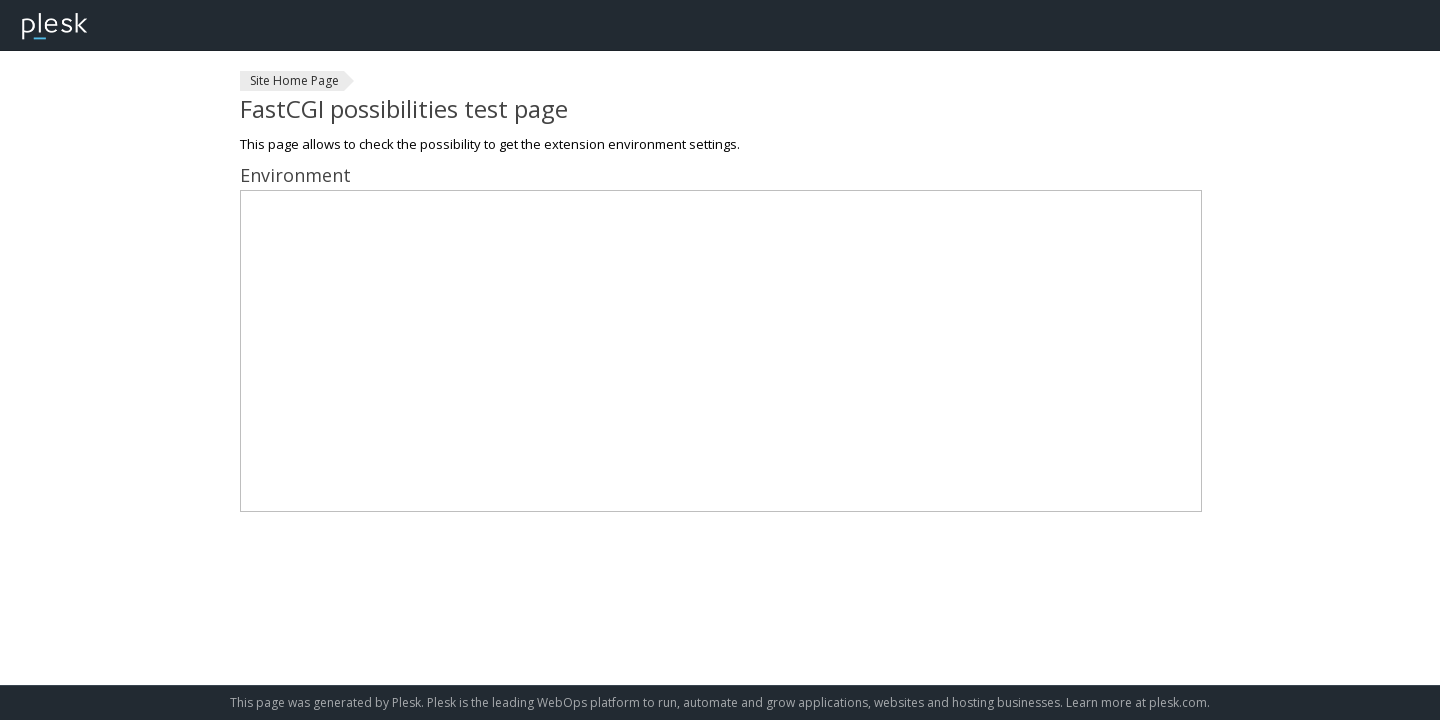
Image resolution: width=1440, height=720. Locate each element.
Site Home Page (294, 80)
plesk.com (1178, 702)
